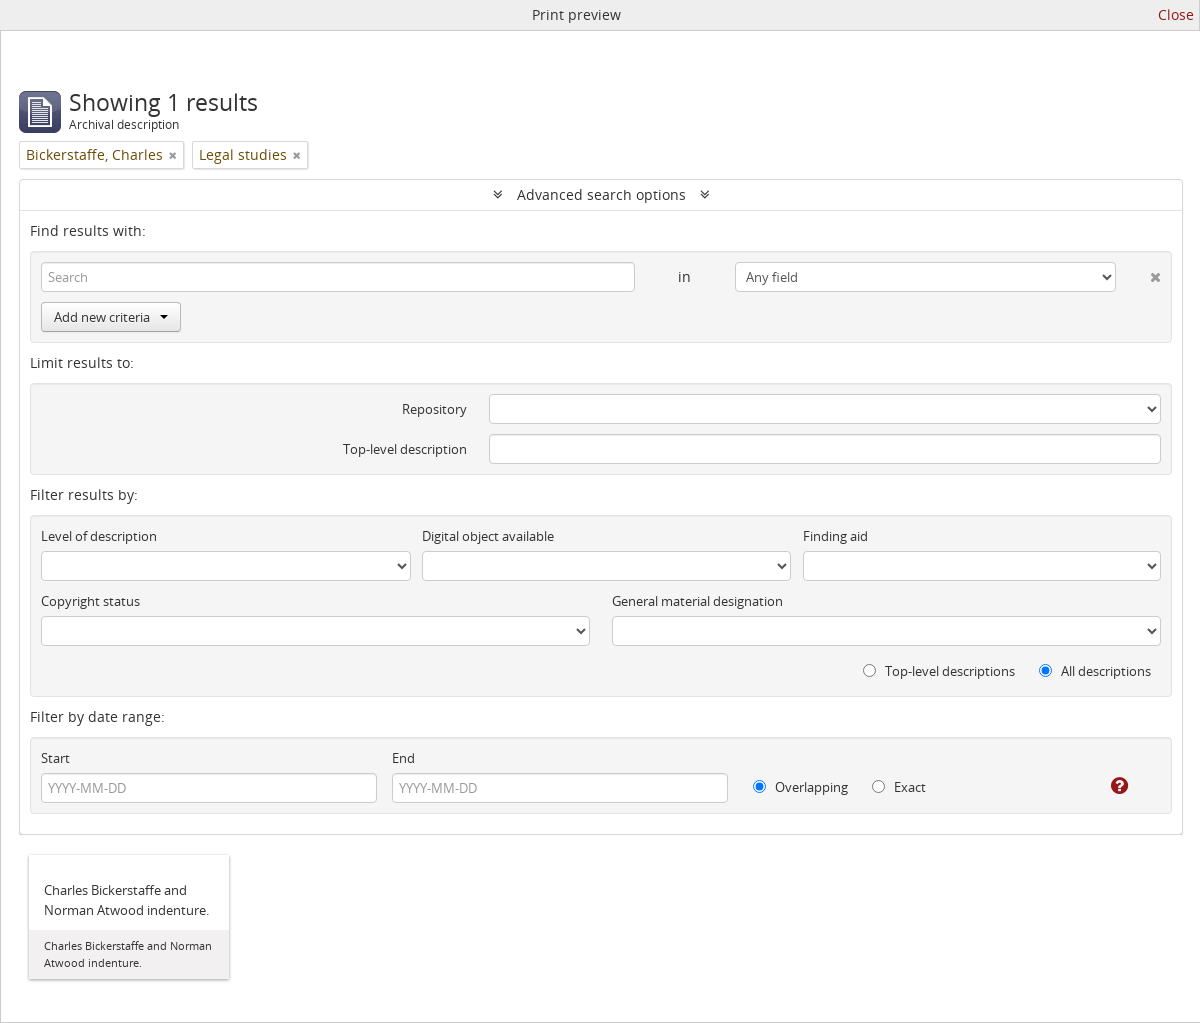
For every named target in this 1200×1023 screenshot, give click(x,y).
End (403, 758)
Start (55, 758)
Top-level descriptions (939, 671)
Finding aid (835, 536)
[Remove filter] (173, 155)
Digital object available (488, 536)
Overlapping (800, 787)
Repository (434, 409)
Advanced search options (601, 194)
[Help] (1105, 786)
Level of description (99, 536)
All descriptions (1095, 671)
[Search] (338, 277)
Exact (899, 787)
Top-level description (405, 449)
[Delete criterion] (1138, 273)
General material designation (697, 601)
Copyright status (90, 601)
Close (1176, 14)
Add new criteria (111, 317)
